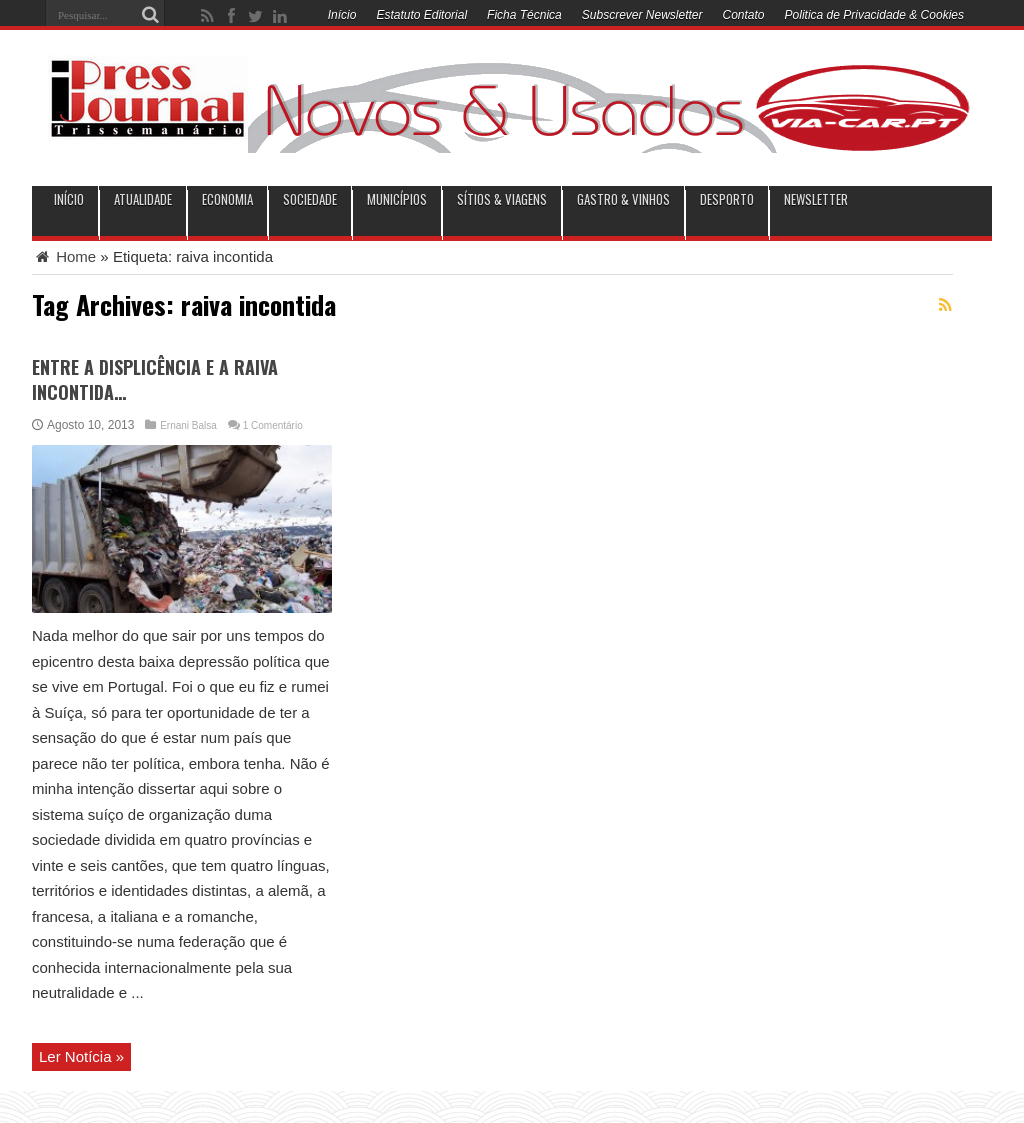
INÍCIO (69, 199)
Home (64, 256)
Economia (227, 199)
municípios (397, 199)
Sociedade (310, 199)
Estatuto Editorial (421, 15)
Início (342, 15)
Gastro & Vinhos (623, 199)
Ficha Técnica (524, 15)
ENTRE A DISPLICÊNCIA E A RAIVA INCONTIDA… (155, 379)
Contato (744, 15)
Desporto (727, 199)
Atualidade (143, 199)
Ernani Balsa (188, 425)
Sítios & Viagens (502, 199)
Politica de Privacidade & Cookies (874, 15)
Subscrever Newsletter (642, 15)
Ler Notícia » (81, 1056)
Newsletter (816, 199)
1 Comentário (273, 425)
